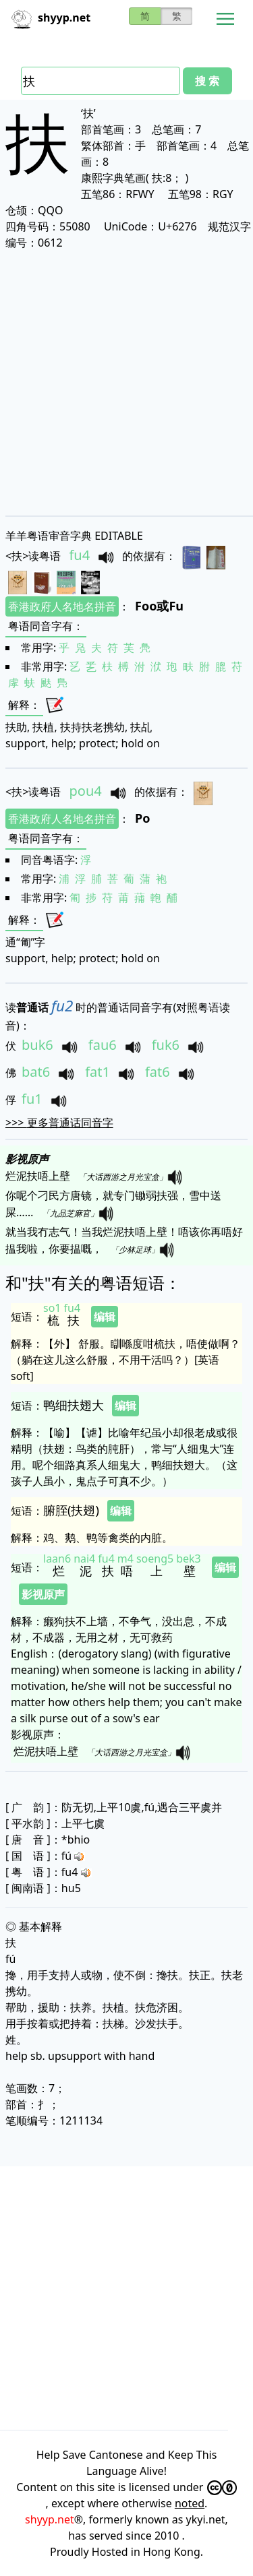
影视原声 (43, 1594)
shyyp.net (49, 2519)
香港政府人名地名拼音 (62, 606)
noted (189, 2503)
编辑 (104, 1316)
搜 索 (207, 80)
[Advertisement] (126, 382)
